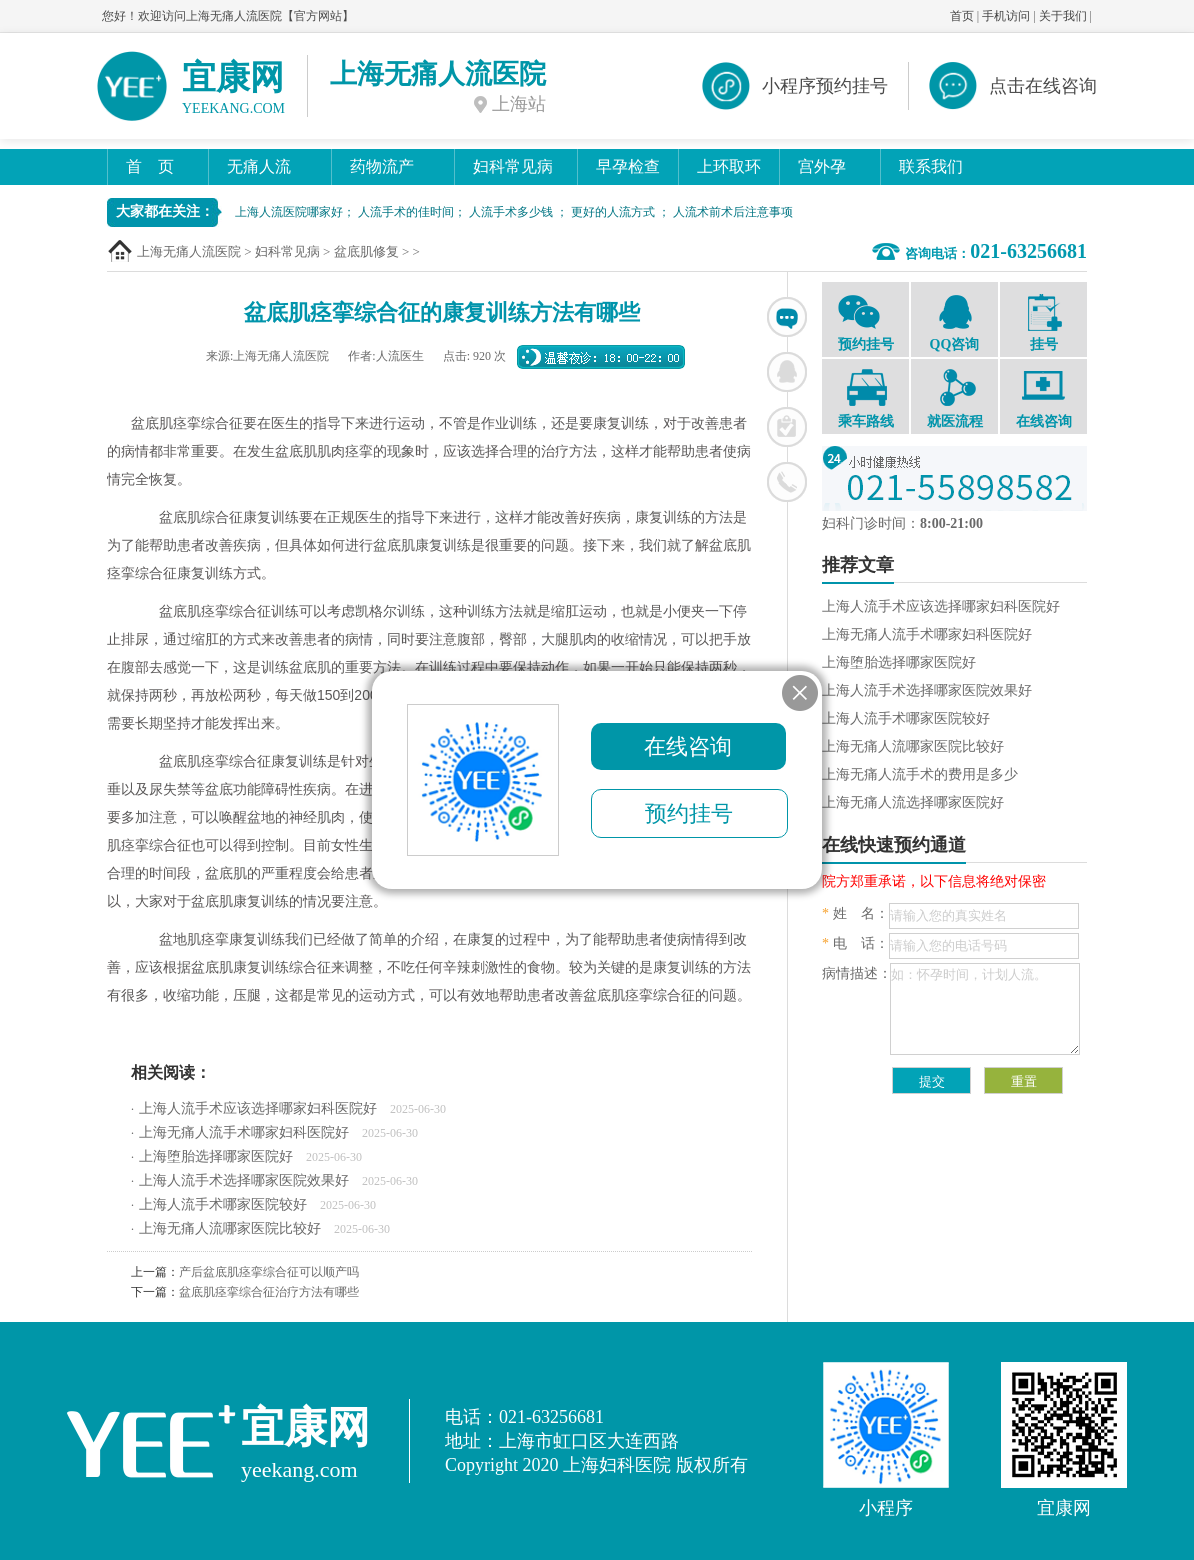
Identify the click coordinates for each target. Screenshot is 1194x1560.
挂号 (1043, 323)
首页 (962, 16)
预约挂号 (865, 322)
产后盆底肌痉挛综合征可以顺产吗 (269, 1272)
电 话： (855, 943)
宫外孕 (822, 166)
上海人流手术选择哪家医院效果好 (244, 1180)
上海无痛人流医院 (189, 251)
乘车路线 (865, 399)
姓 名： (855, 913)
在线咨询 (787, 317)
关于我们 (1063, 16)
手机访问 (1006, 16)
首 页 (150, 166)
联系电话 (787, 482)
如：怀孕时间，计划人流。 (985, 1009)
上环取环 (729, 166)
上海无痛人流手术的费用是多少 (920, 774)
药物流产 (382, 166)
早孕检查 (628, 166)
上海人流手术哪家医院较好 (223, 1204)
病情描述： (857, 973)
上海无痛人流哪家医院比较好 (230, 1228)
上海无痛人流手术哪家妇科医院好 (244, 1132)
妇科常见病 (513, 166)
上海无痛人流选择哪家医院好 (913, 802)
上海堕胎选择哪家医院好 (216, 1156)
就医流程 (954, 399)
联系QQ (787, 372)
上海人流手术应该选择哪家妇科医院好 (258, 1108)
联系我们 (931, 166)
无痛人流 (259, 166)
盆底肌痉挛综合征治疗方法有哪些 (269, 1292)
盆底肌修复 (366, 251)
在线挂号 (787, 427)
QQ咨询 (954, 322)
